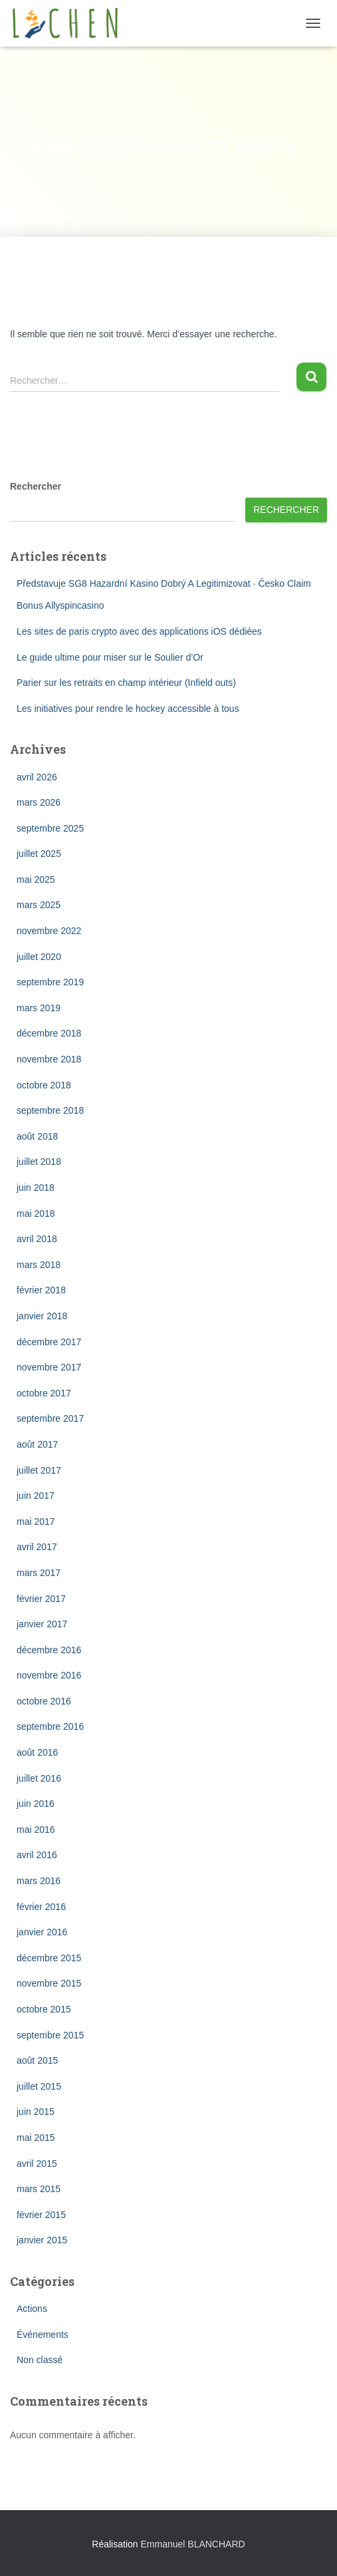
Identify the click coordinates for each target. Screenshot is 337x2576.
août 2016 (37, 1752)
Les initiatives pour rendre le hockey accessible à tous (128, 708)
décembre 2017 (49, 1342)
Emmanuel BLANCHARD (192, 2544)
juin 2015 (36, 2111)
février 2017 (41, 1598)
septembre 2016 (50, 1726)
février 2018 (41, 1290)
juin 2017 (36, 1495)
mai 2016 (36, 1829)
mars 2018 (38, 1264)
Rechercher (35, 486)
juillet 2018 (39, 1161)
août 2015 (37, 2060)
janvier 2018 (42, 1316)
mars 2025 (38, 904)
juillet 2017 (39, 1470)
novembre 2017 (49, 1367)
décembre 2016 (49, 1650)
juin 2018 (36, 1187)
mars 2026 (38, 802)
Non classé (39, 2359)
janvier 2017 (42, 1624)
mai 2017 (36, 1521)
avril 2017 (37, 1546)
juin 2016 (36, 1803)
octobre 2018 (44, 1085)
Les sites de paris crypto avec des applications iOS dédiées (139, 631)
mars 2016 (38, 1880)
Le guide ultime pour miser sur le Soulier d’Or (110, 657)
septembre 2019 (50, 982)
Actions (32, 2308)
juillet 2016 (39, 1778)
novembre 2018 (49, 1059)
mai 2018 (36, 1213)
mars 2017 (38, 1572)
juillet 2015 (39, 2086)
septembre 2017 (50, 1418)
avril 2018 (37, 1238)
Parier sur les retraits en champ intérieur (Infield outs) (126, 682)
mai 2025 (36, 879)
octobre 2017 (44, 1393)
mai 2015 (36, 2137)
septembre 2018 (50, 1110)
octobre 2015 (44, 2009)
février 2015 (41, 2214)
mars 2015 (38, 2188)
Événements (42, 2334)
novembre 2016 (49, 1675)
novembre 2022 (49, 930)
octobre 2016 (44, 1701)
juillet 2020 (39, 956)
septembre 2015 (50, 2035)
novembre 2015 (49, 1983)
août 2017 (37, 1444)
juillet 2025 (39, 853)
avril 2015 (37, 2163)
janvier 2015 (42, 2240)
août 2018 (37, 1136)
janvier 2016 (42, 1932)
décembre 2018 (49, 1033)
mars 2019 (38, 1008)
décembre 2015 (49, 1958)
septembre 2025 (50, 828)
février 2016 (41, 1906)
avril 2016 (37, 1855)
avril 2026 (37, 777)
